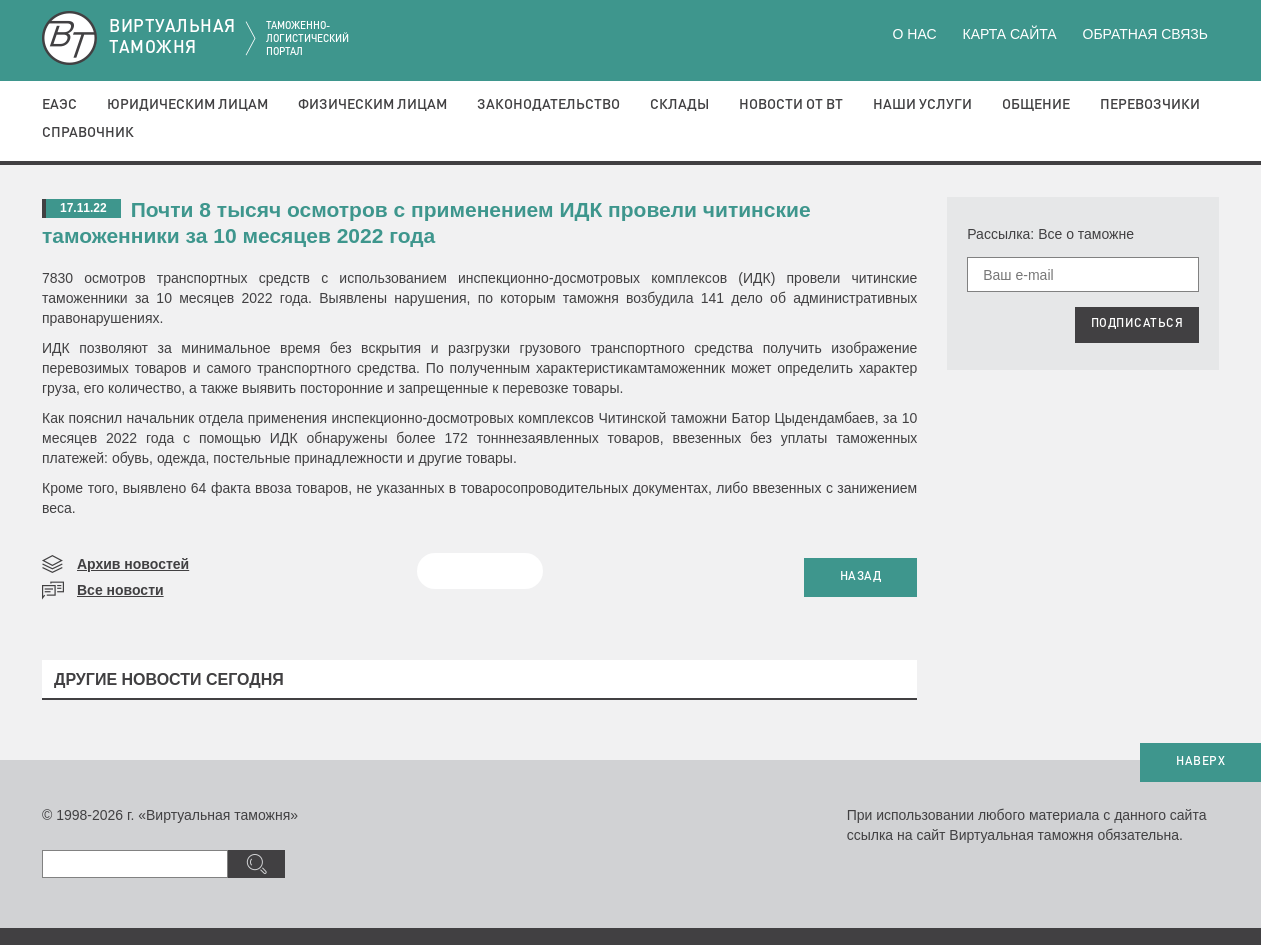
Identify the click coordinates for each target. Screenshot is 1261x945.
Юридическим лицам (187, 105)
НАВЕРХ (1200, 762)
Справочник (88, 133)
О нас (915, 34)
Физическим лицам (372, 105)
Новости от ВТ (791, 105)
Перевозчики (1150, 105)
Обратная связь (1145, 34)
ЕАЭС (59, 105)
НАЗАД (861, 577)
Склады (679, 105)
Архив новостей (133, 564)
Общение (1036, 105)
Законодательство (548, 105)
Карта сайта (1009, 34)
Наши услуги (922, 105)
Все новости (120, 590)
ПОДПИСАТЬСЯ (1137, 324)
